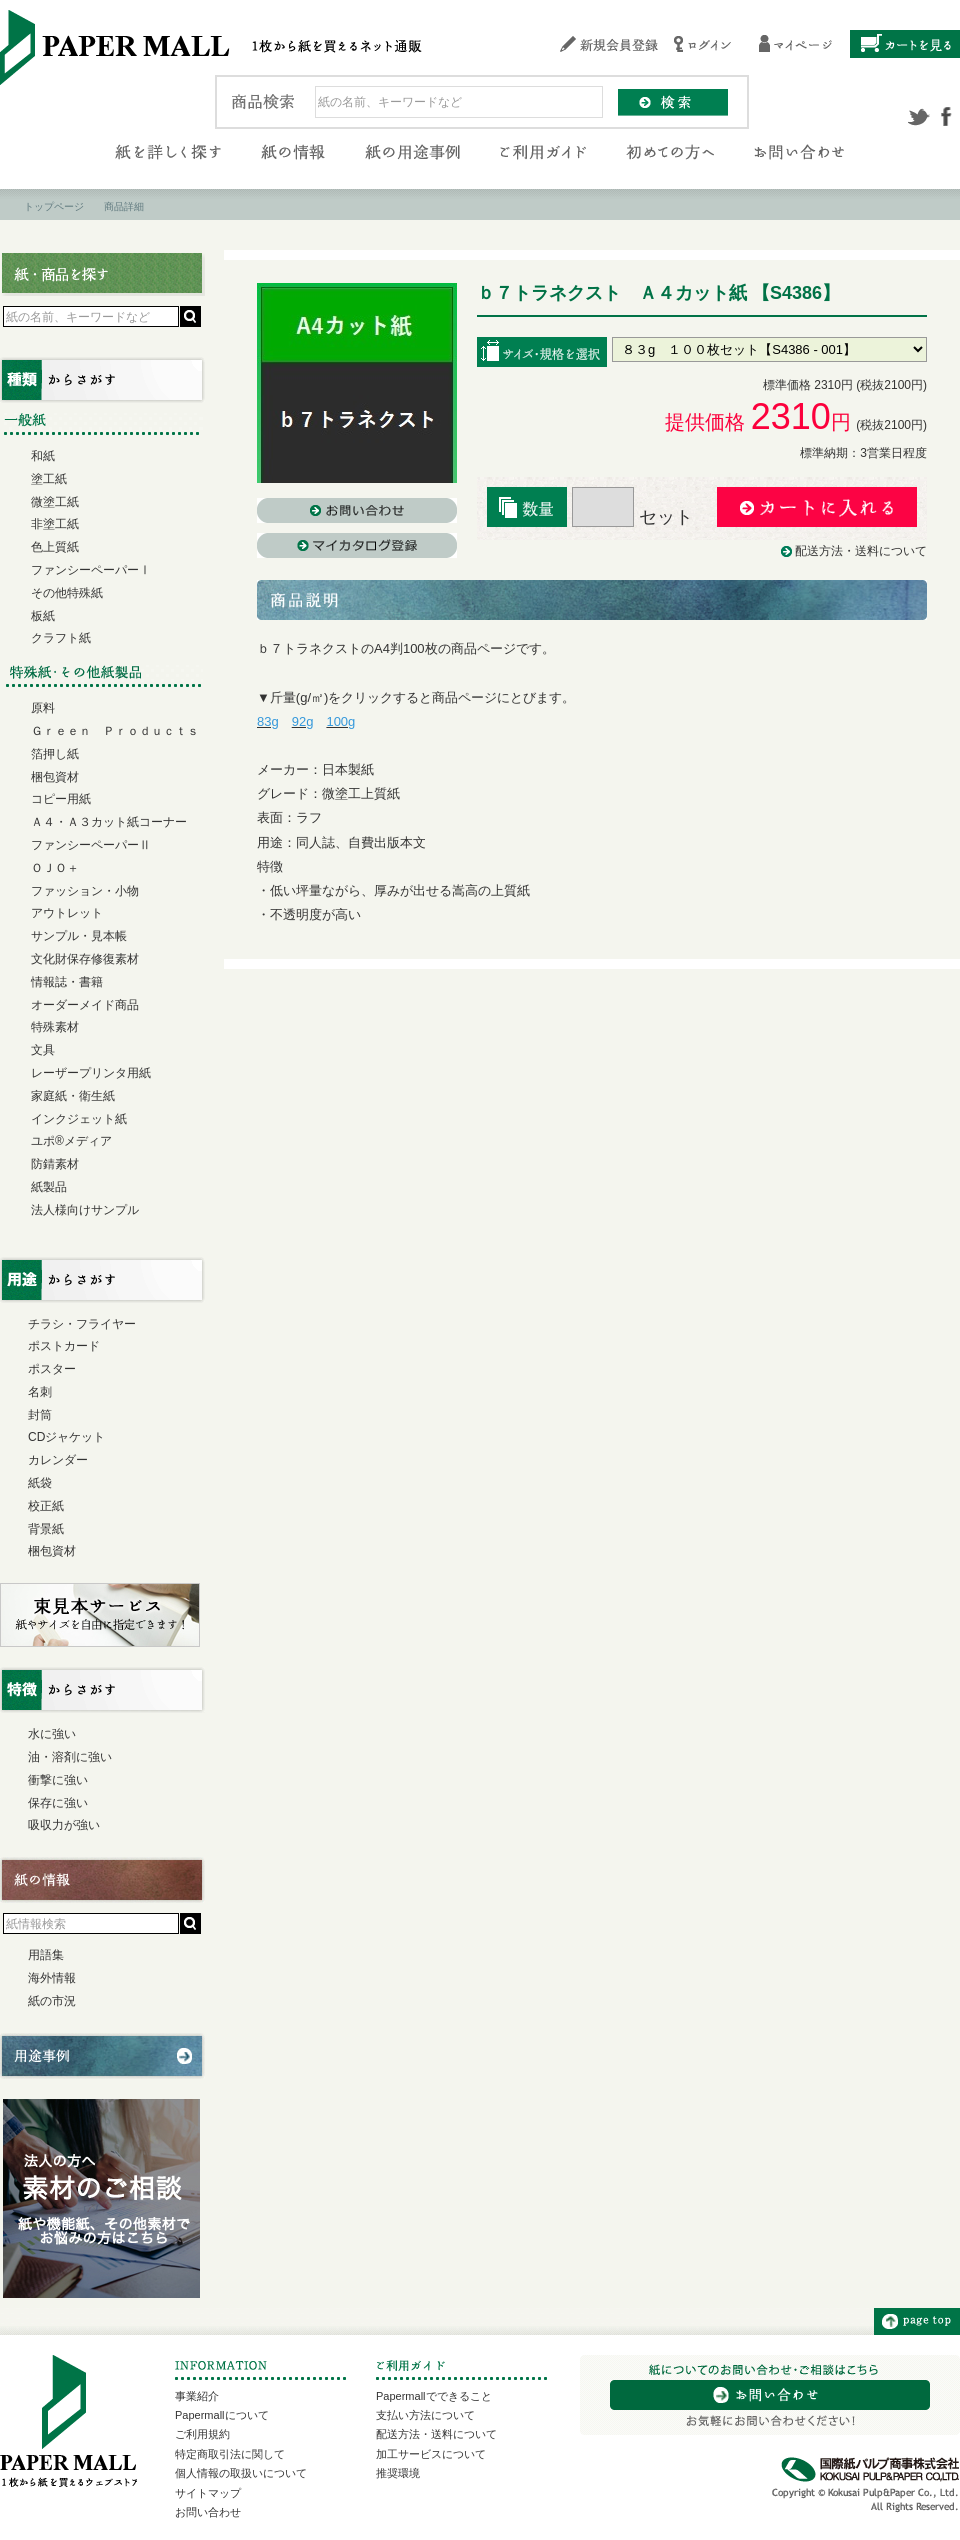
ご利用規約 (202, 2434)
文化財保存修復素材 (85, 959)
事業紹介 (197, 2396)
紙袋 (40, 1483)
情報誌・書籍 (67, 982)
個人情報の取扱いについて (241, 2473)
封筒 (40, 1415)
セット (632, 517)
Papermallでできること (434, 2396)
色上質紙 (55, 547)
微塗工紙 (55, 502)
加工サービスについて (431, 2454)
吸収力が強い (64, 1825)
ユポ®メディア (71, 1141)
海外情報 (52, 1978)
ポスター (52, 1369)
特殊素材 (55, 1027)
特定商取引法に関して (230, 2454)
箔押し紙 (55, 754)
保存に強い (58, 1803)
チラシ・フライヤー (82, 1324)
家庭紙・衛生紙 (73, 1096)
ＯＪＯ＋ (55, 868)
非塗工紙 (55, 524)
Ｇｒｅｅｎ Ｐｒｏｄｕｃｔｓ (115, 731)
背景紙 (46, 1529)
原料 (43, 708)
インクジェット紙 (79, 1119)
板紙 (43, 616)
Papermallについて (222, 2415)
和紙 (43, 456)
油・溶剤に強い (70, 1757)
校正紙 (46, 1506)
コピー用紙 (61, 799)
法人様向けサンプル (85, 1210)
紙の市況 (52, 2001)
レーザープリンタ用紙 (91, 1073)
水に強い (52, 1734)
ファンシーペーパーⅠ (91, 570)
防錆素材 (55, 1164)
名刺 (40, 1392)
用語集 (46, 1955)
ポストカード (64, 1346)
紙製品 (49, 1187)
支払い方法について (425, 2415)
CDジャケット (66, 1437)
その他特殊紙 (67, 593)
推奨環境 (398, 2473)
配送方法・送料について (861, 551)
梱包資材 (55, 777)
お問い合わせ (208, 2512)
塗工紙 (49, 479)
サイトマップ (208, 2493)
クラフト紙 (61, 638)
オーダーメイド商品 (85, 1005)
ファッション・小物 (85, 891)
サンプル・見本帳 (79, 936)
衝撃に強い (58, 1780)
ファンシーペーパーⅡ (91, 845)
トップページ (54, 206)
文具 (43, 1050)
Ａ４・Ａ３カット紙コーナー (109, 822)
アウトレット (67, 913)
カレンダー (58, 1460)
